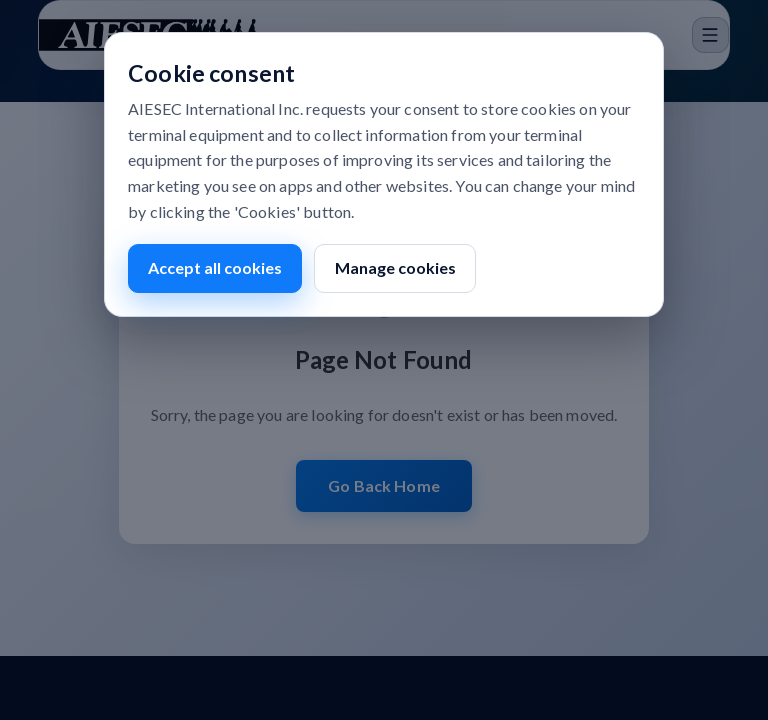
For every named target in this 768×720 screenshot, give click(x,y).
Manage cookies (395, 267)
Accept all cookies (215, 267)
